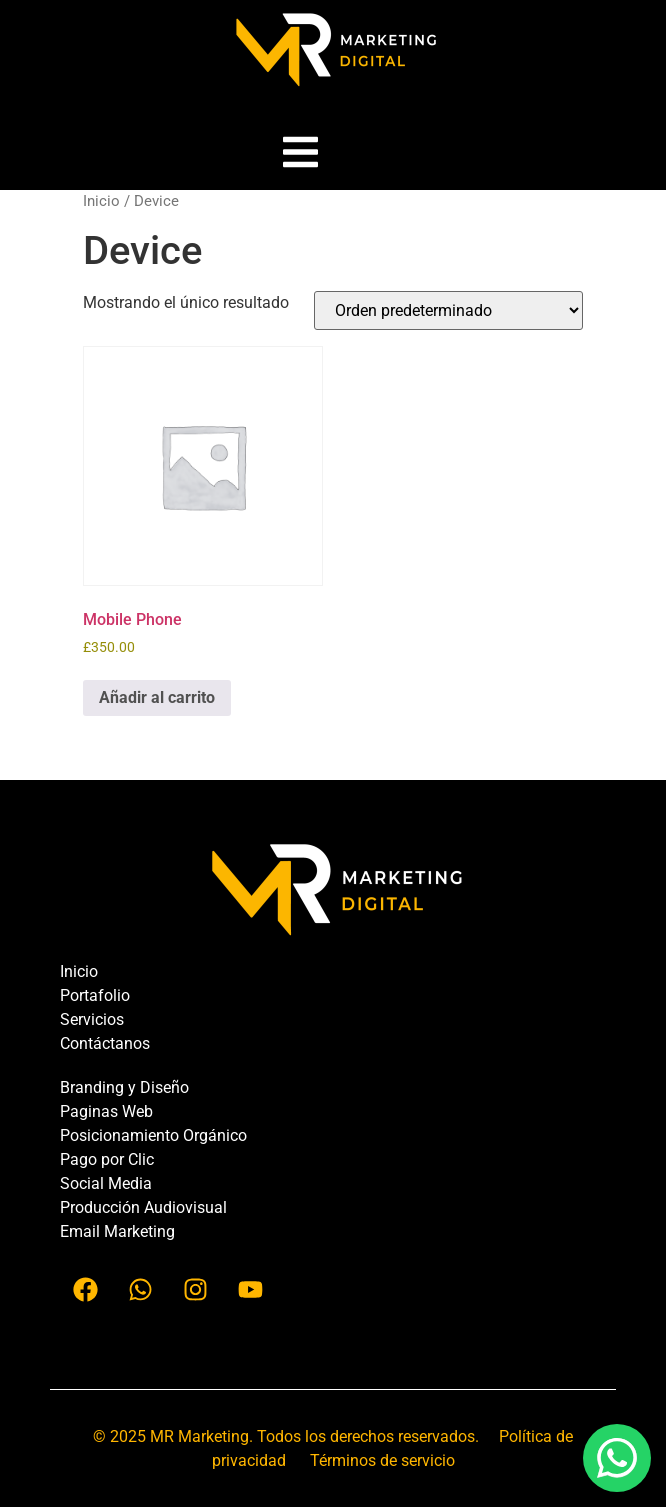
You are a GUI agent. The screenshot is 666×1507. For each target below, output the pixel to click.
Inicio (101, 201)
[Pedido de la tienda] (448, 310)
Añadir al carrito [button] (157, 697)
